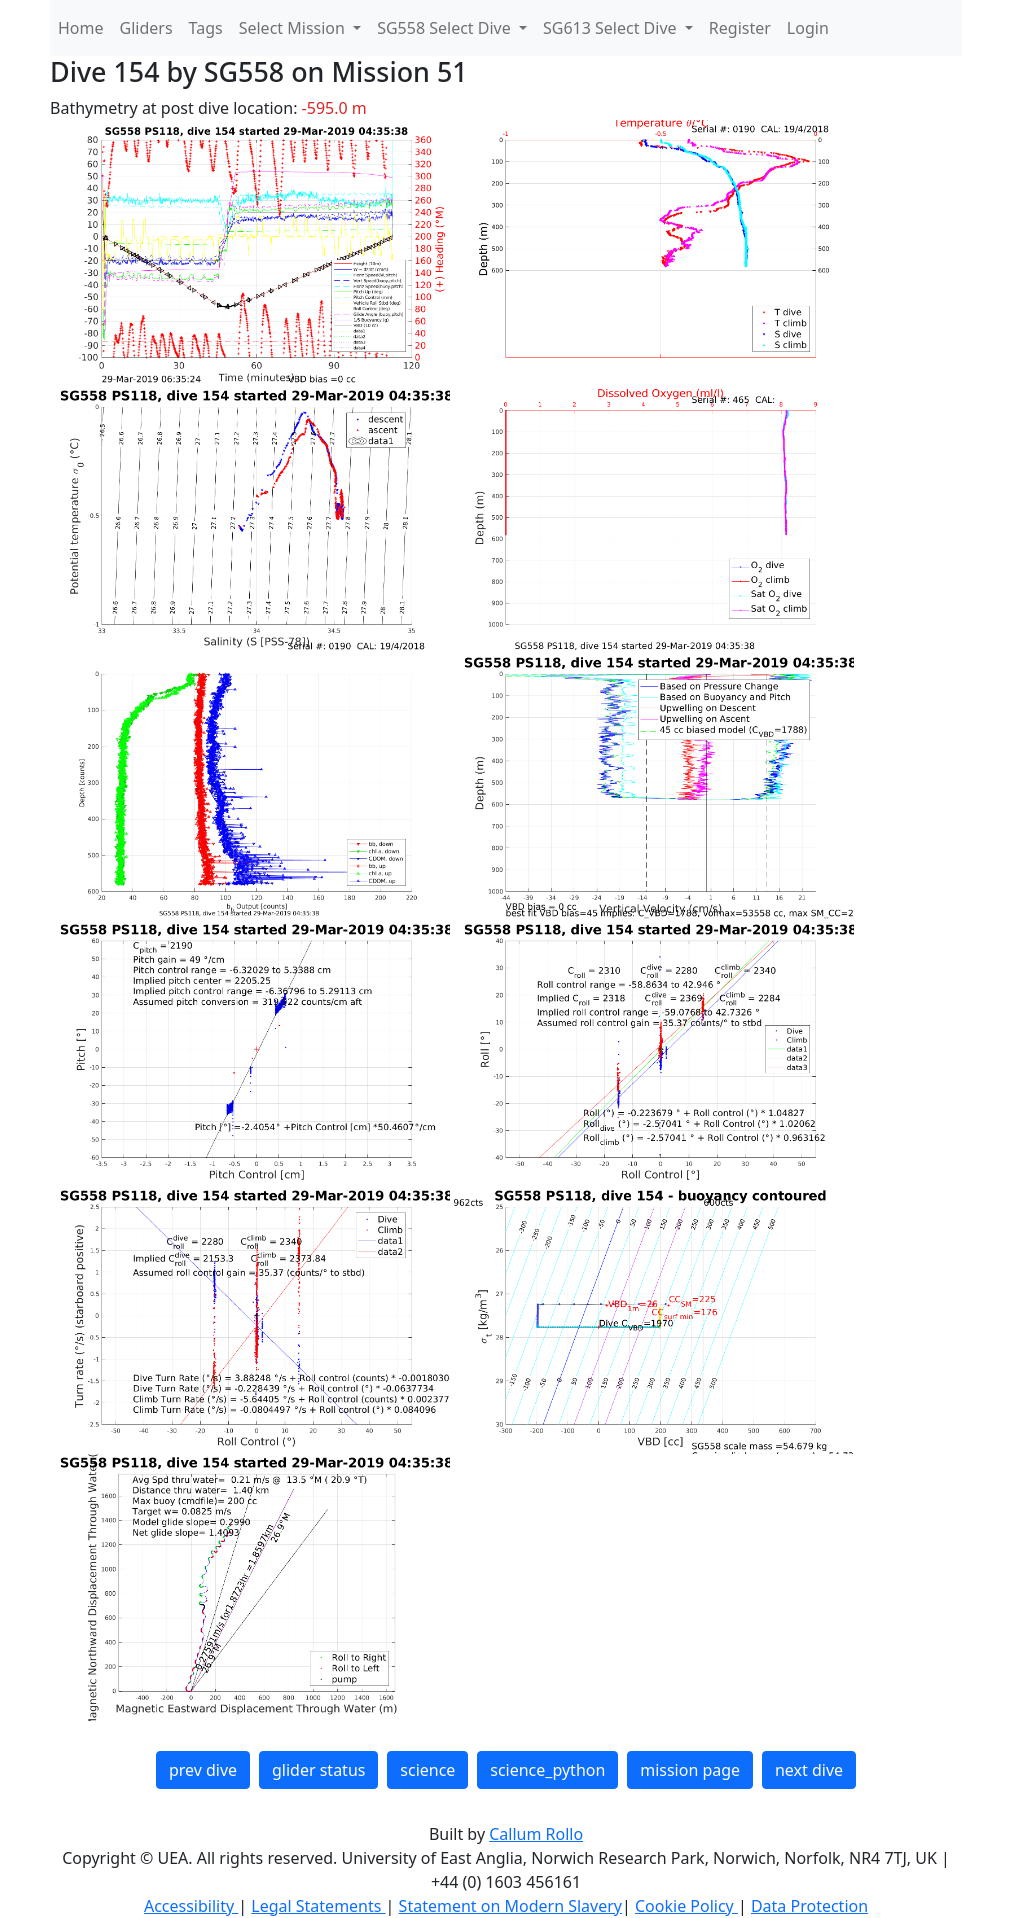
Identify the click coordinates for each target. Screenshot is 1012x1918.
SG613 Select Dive (612, 28)
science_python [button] (547, 1770)
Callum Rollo (536, 1834)
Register (740, 28)
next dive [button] (809, 1770)
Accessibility (191, 1906)
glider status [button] (318, 1770)
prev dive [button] (203, 1770)
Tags (206, 28)
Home (81, 28)
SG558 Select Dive (446, 28)
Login (808, 28)
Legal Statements (318, 1906)
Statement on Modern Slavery (510, 1906)
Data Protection (809, 1906)
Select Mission (294, 28)
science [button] (427, 1770)
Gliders (146, 28)
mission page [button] (690, 1770)
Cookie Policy (686, 1906)
